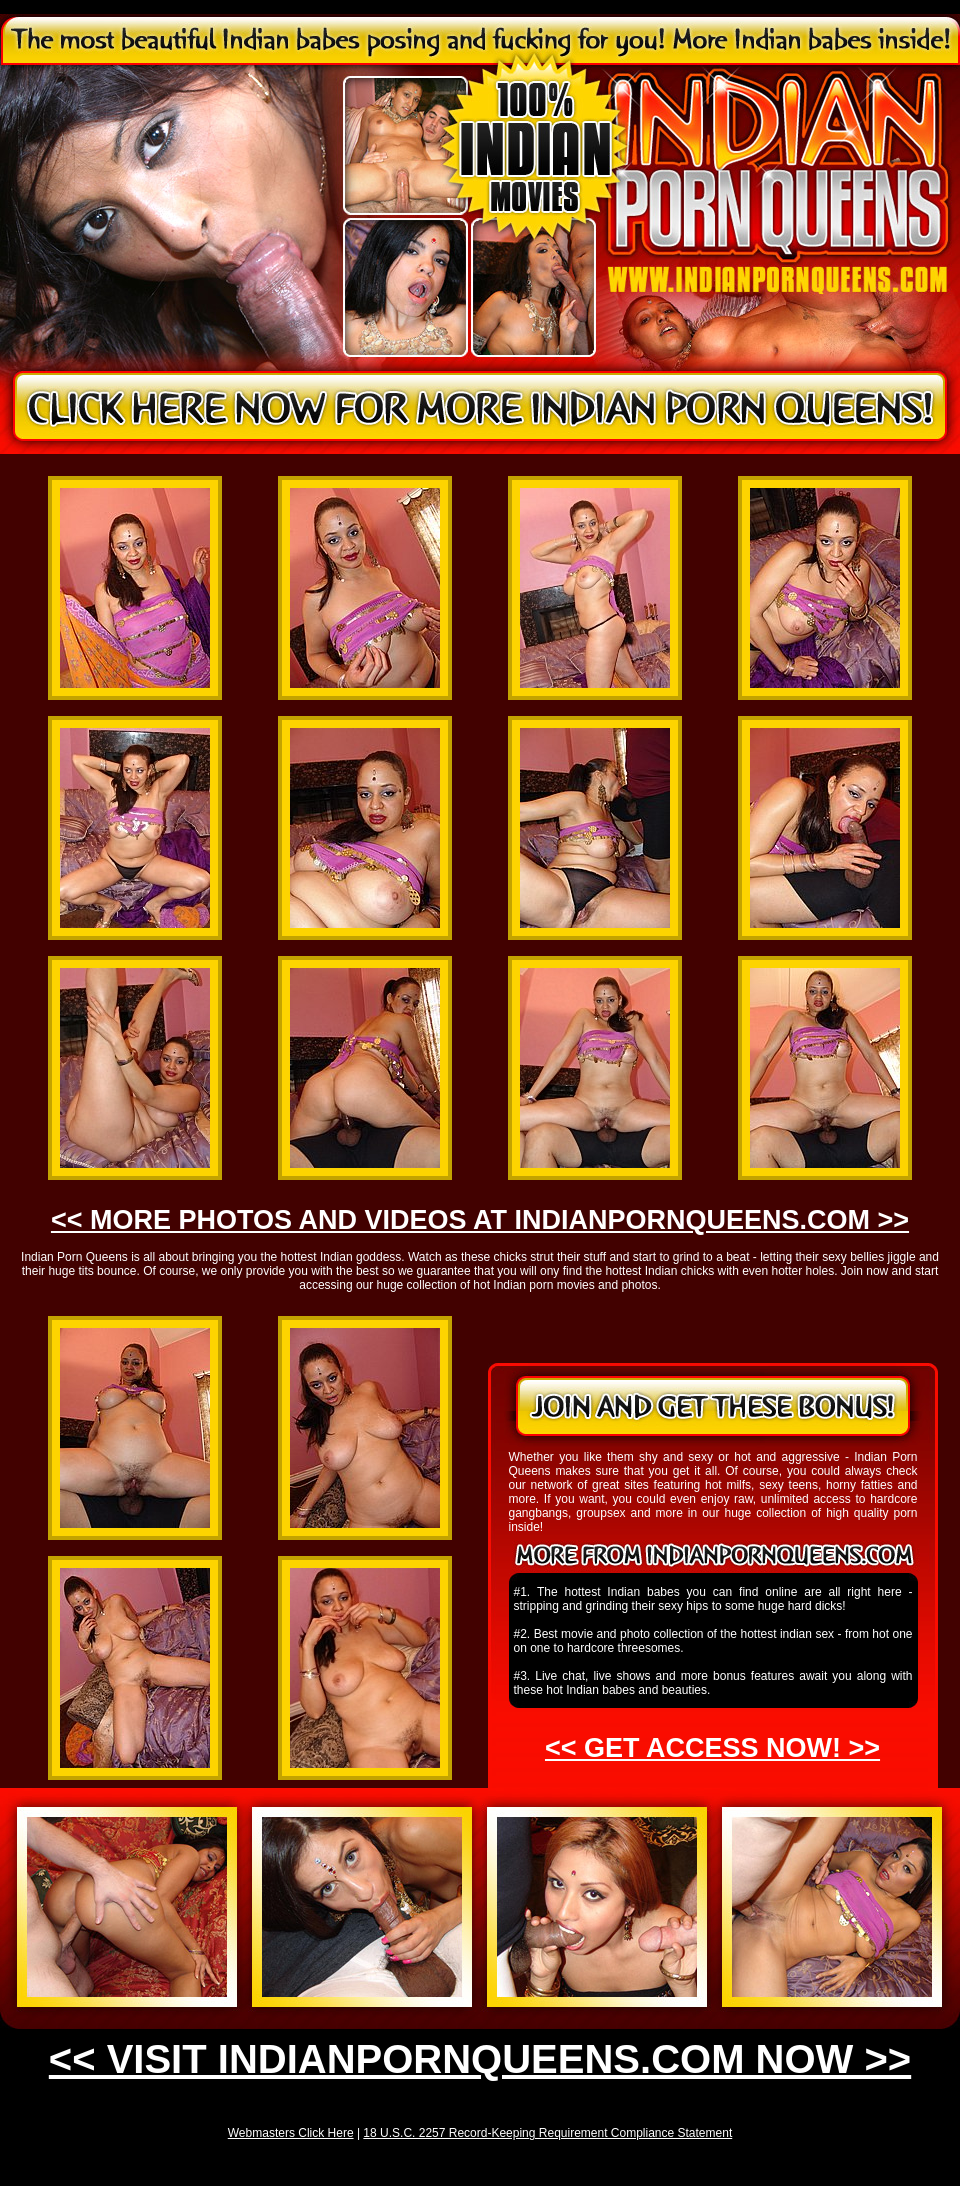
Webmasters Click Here (291, 2133)
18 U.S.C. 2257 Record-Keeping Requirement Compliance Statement (547, 2133)
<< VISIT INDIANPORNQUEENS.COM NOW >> (480, 2059)
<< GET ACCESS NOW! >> (712, 1748)
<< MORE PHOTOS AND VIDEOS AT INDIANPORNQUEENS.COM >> (480, 1220)
